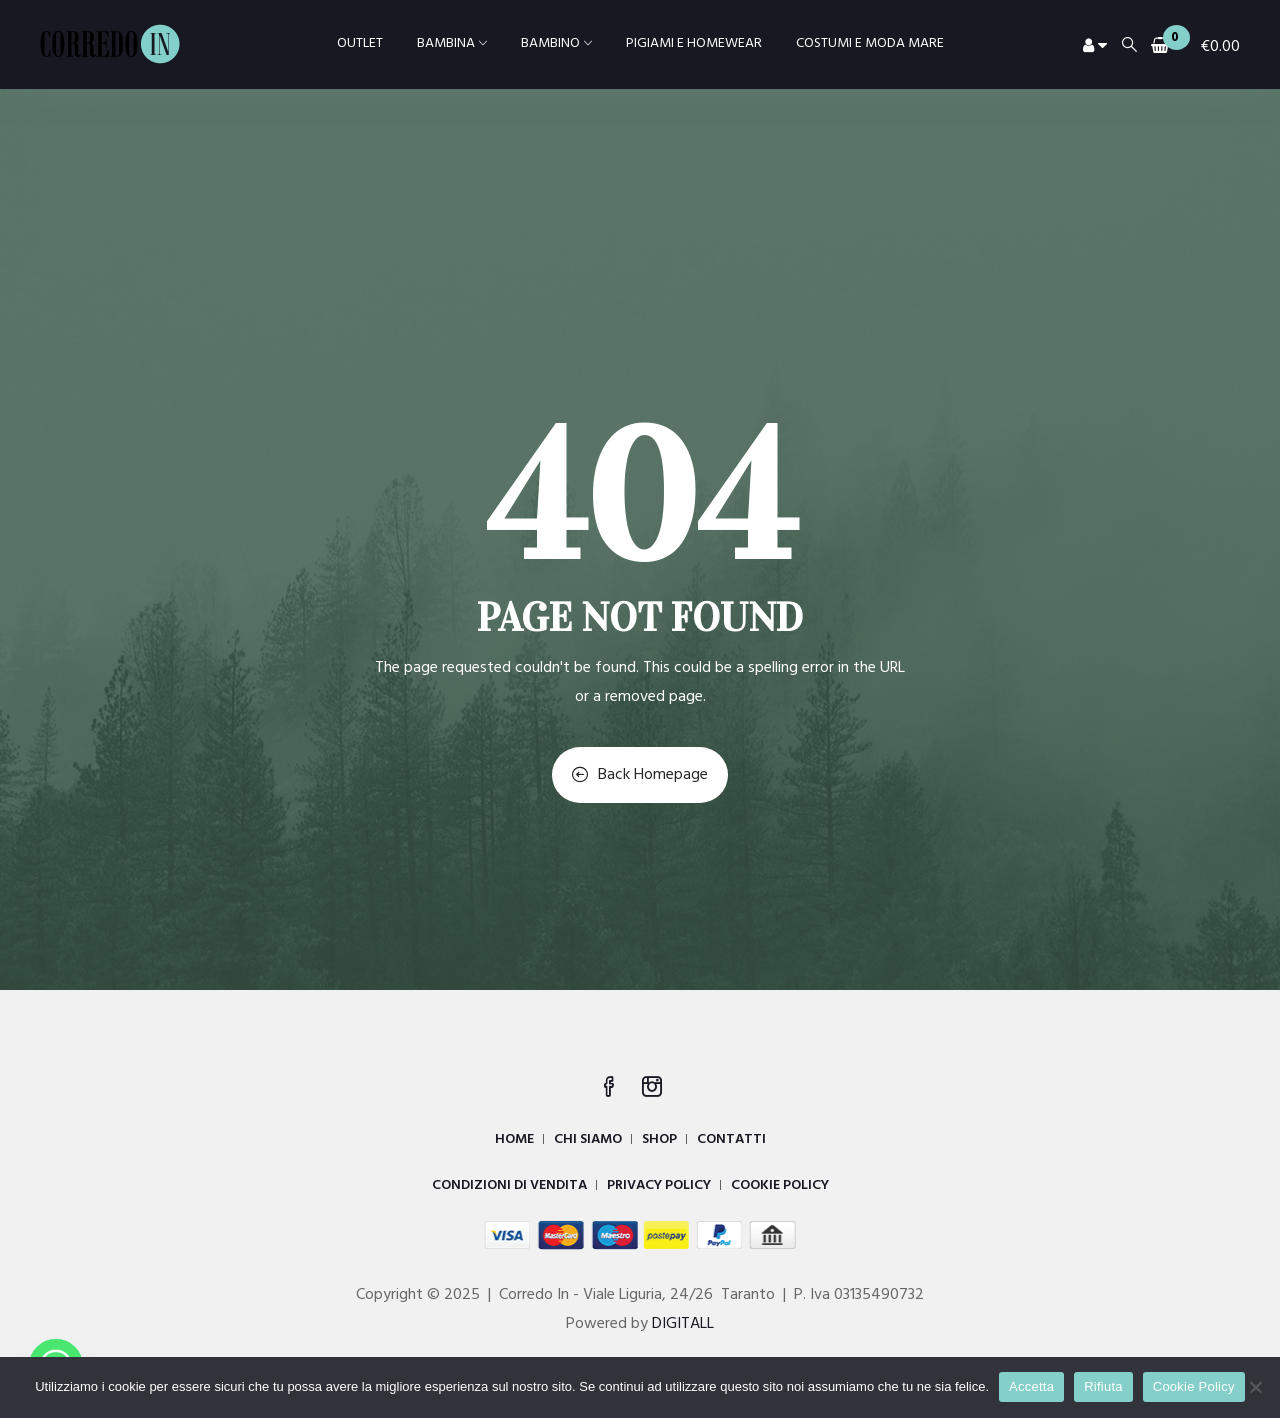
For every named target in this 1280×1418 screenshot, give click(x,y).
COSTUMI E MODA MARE (870, 43)
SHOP (659, 1139)
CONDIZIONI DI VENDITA (509, 1185)
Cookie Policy (1194, 1386)
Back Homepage (640, 775)
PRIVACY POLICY (659, 1185)
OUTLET (360, 43)
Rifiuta (1103, 1386)
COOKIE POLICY (780, 1185)
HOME (514, 1139)
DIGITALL (683, 1324)
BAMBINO (556, 43)
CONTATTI (731, 1139)
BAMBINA (452, 43)
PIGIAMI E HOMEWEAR (694, 43)
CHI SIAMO (588, 1139)
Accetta (1031, 1386)
